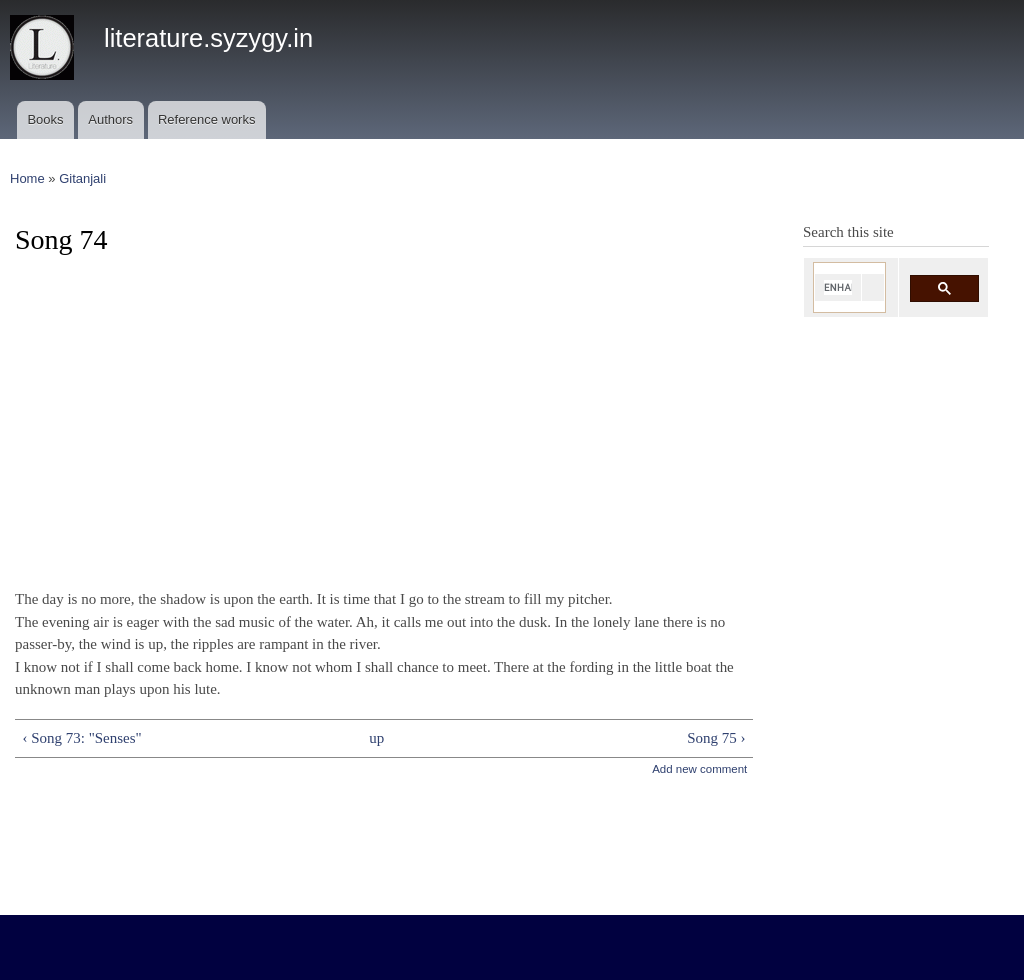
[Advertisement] (384, 414)
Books (45, 119)
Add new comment (699, 769)
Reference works (207, 119)
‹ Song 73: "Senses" (81, 738)
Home (27, 178)
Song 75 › (716, 738)
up (376, 738)
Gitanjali (82, 178)
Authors (110, 119)
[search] (838, 287)
